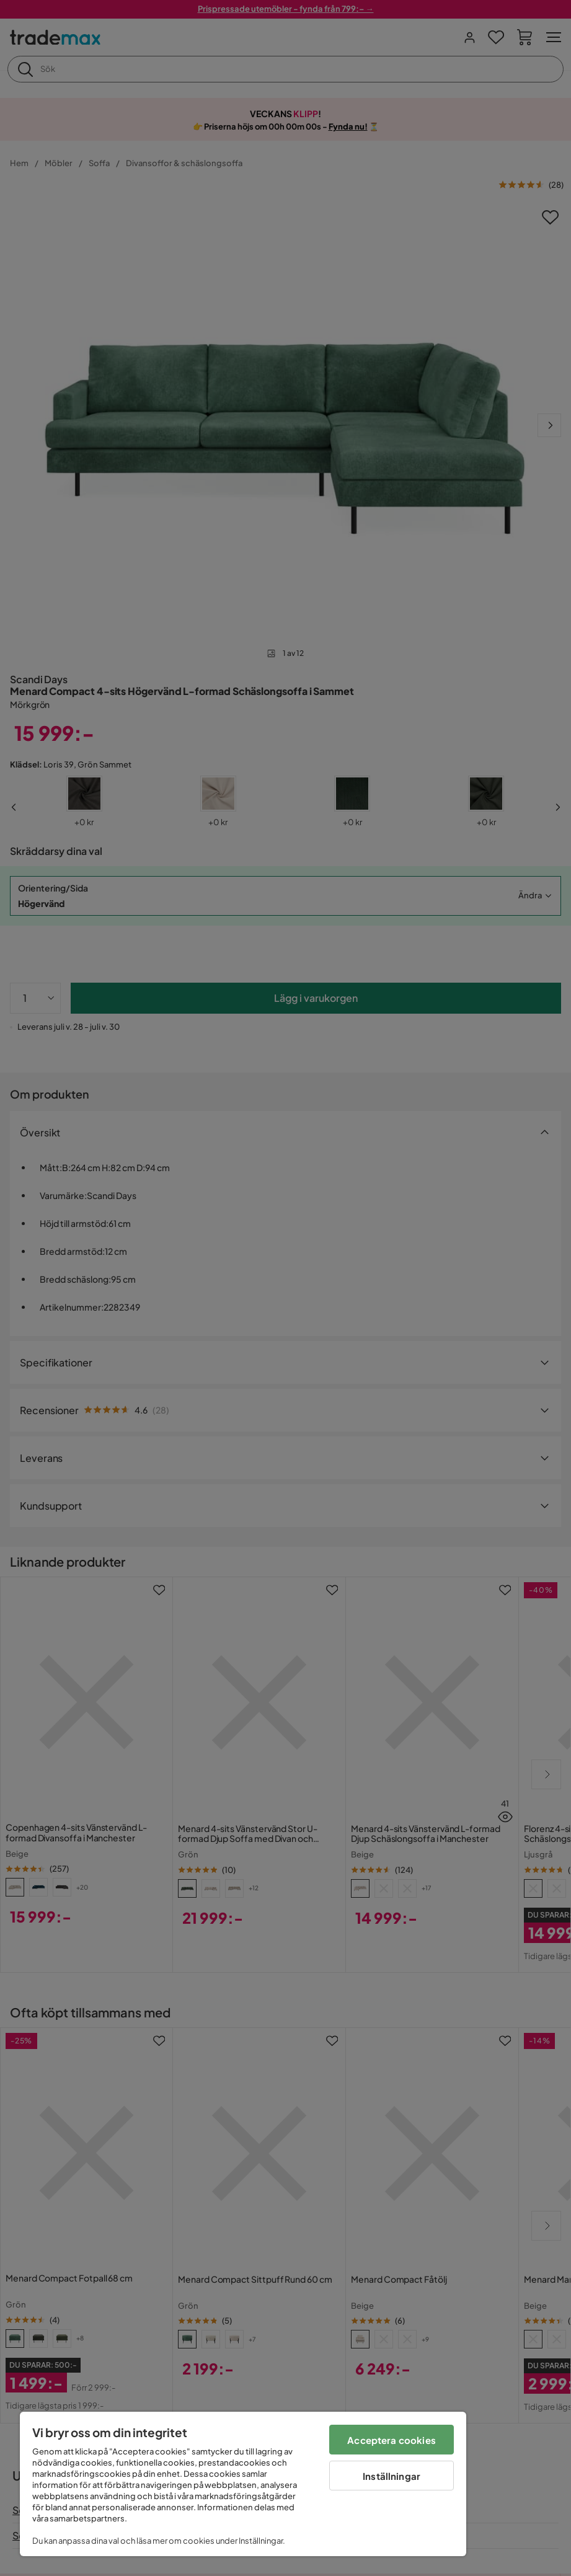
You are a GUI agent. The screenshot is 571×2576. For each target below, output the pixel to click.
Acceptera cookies (391, 2440)
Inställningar (391, 2476)
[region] (243, 2484)
